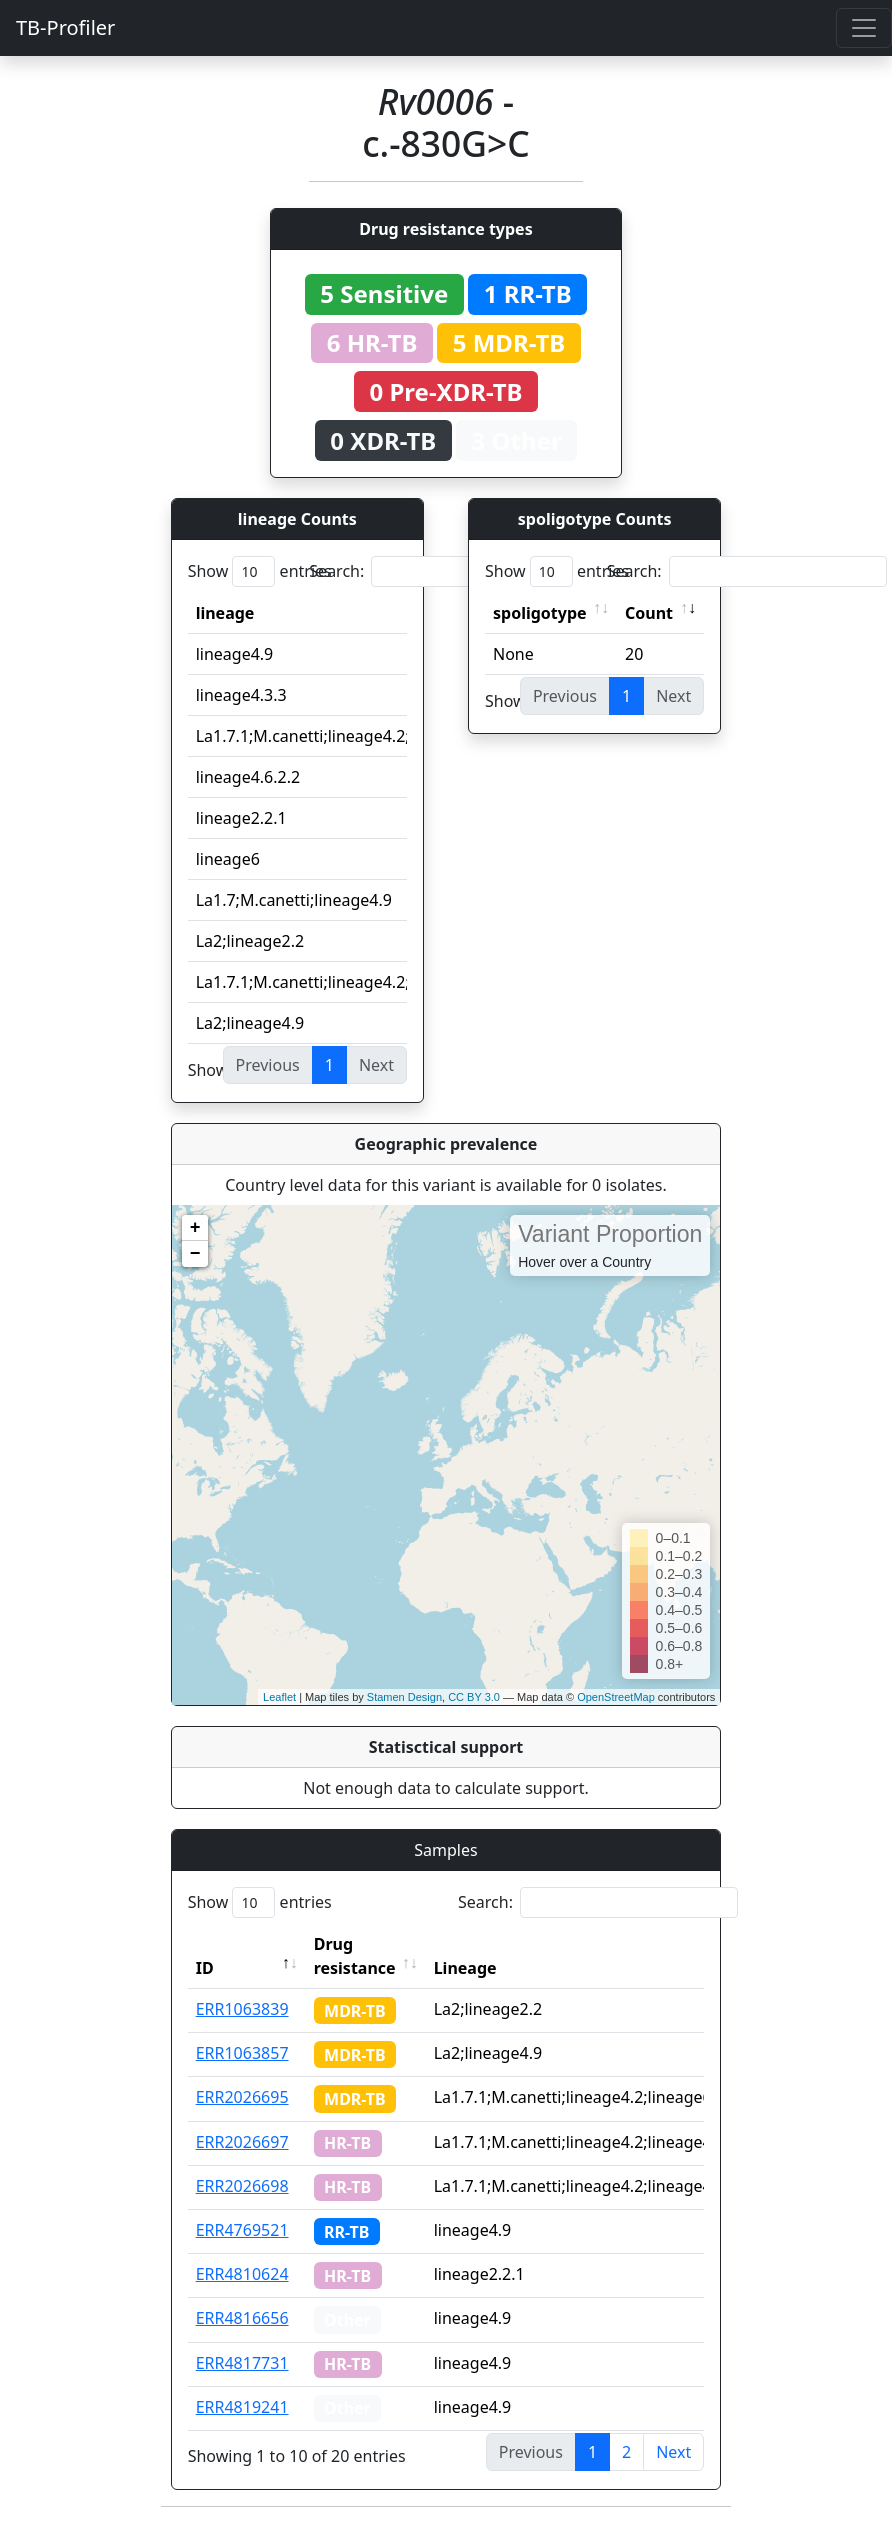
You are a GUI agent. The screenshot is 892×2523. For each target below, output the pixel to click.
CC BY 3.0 (474, 1697)
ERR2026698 (242, 2186)
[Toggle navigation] (864, 28)
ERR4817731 (242, 2363)
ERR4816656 (242, 2318)
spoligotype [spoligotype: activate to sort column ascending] (540, 613)
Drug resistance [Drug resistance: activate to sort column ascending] (355, 1956)
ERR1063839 (242, 2009)
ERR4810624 (242, 2274)
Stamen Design (404, 1697)
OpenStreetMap (616, 1697)
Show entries (260, 571)
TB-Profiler (65, 27)
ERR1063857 (242, 2053)
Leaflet (279, 1697)
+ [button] (195, 1228)
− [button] (195, 1254)
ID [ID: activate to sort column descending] (205, 1968)
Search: (449, 571)
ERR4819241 (242, 2407)
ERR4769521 (242, 2230)
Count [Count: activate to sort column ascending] (649, 613)
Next (673, 2452)
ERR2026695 (242, 2097)
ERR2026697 (242, 2142)
